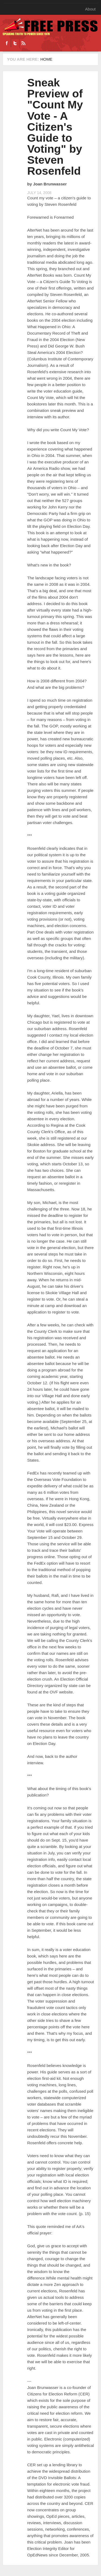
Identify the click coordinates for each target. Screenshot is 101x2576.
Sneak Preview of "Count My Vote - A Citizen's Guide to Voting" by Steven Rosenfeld (55, 126)
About (90, 9)
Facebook (7, 43)
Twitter (15, 43)
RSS (23, 43)
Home (46, 59)
